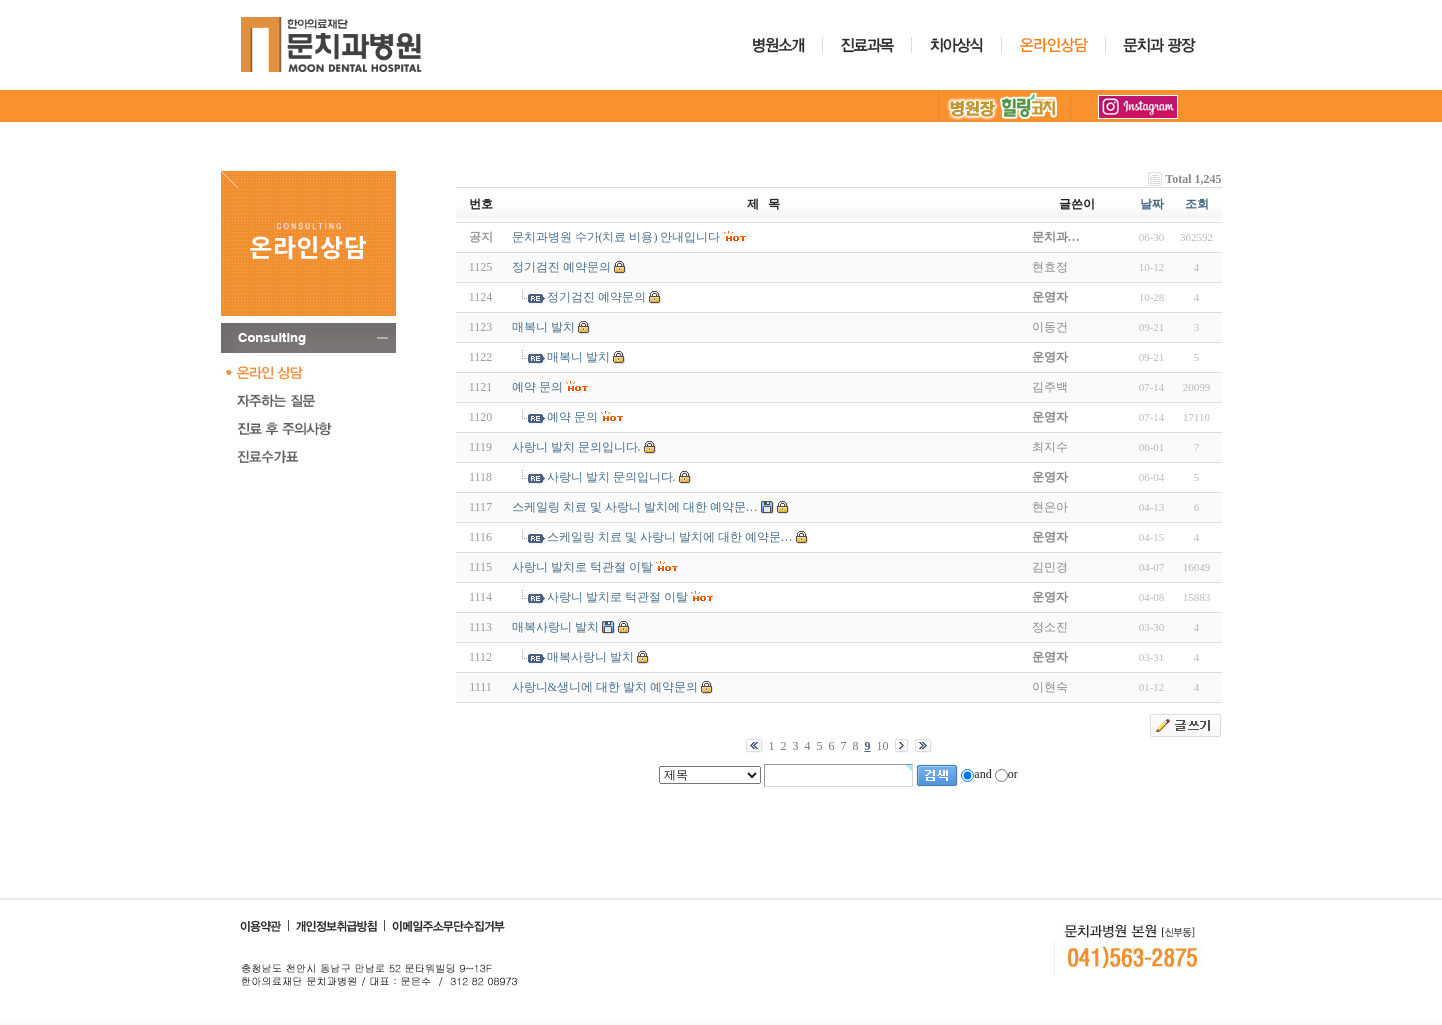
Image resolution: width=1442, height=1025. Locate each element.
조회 (1197, 204)
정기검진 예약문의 (561, 267)
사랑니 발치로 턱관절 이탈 (582, 567)
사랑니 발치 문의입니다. (576, 447)
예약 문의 (537, 387)
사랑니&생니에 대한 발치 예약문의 (605, 687)
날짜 (1152, 204)
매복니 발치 (543, 327)
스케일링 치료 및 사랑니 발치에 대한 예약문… (635, 507)
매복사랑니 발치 (555, 627)
